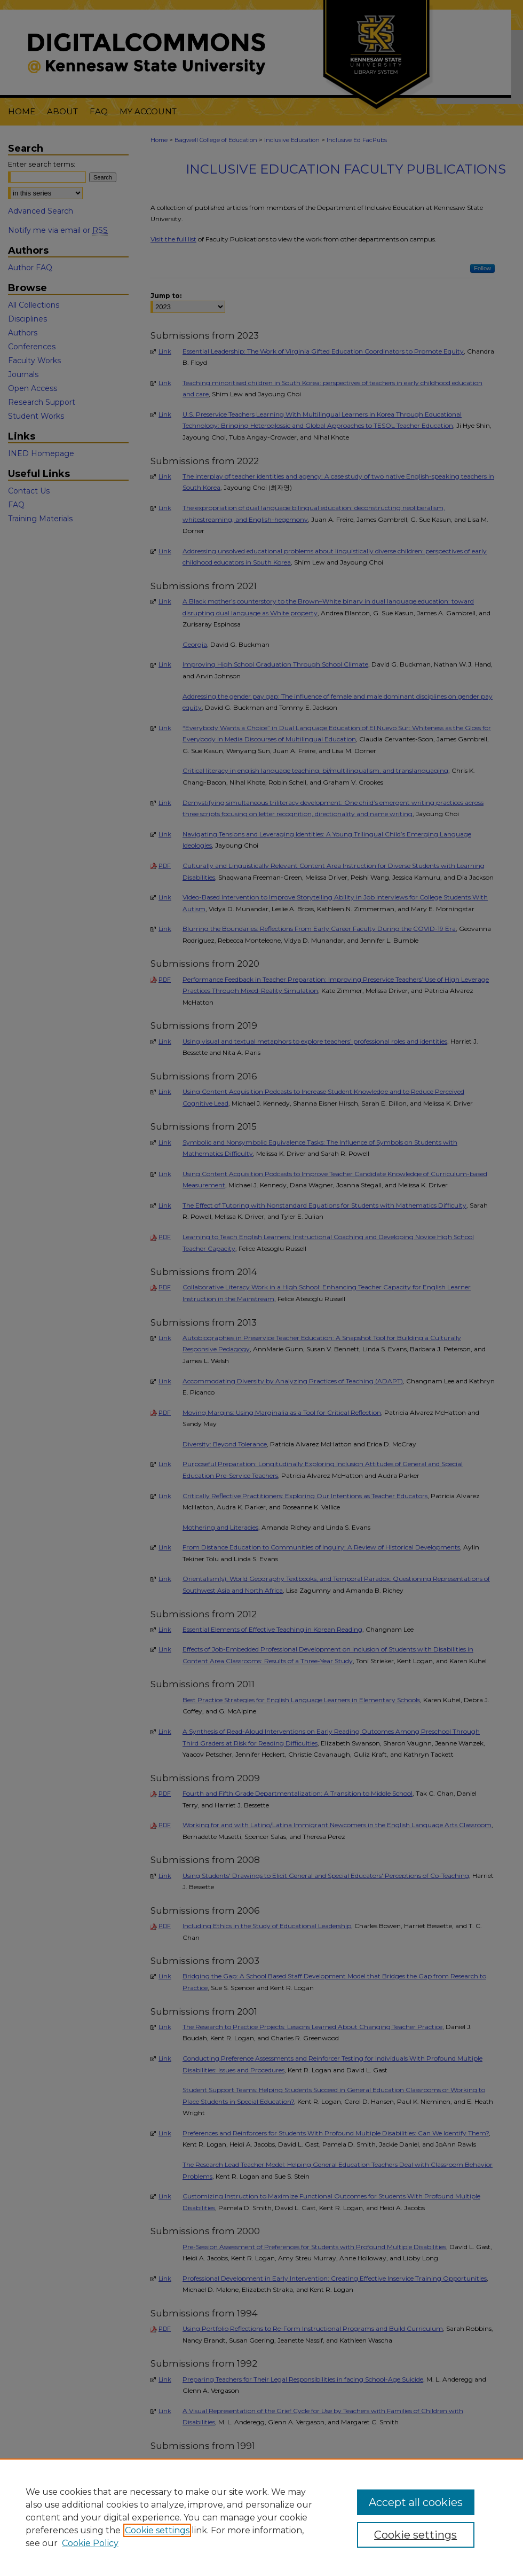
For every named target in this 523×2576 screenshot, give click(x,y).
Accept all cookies (416, 2502)
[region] (261, 2517)
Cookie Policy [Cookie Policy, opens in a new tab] (90, 2543)
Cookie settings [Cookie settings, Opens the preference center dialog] (415, 2534)
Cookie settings (157, 2530)
